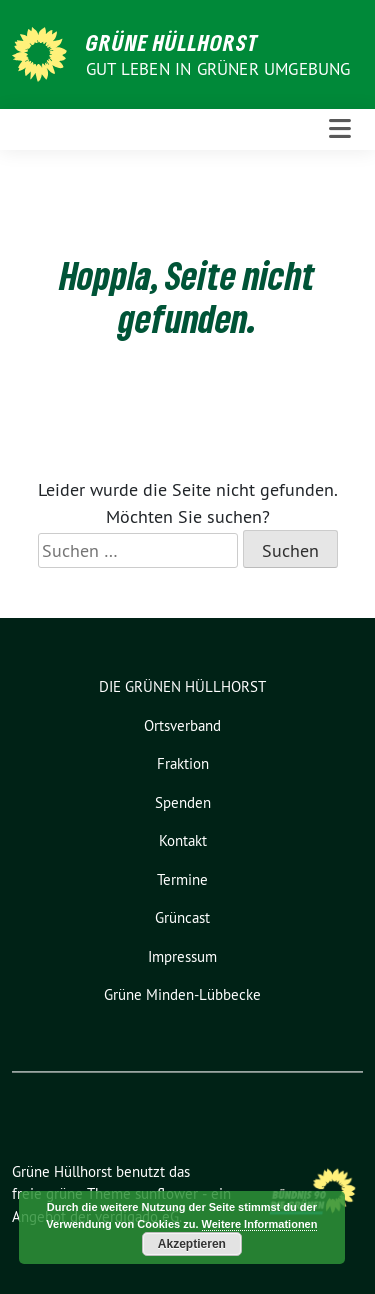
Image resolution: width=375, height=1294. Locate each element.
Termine (182, 879)
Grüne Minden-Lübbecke (182, 994)
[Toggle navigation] (340, 129)
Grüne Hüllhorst (172, 42)
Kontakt (183, 840)
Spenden (183, 802)
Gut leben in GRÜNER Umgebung (218, 69)
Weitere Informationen (260, 1224)
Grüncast (182, 917)
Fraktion (183, 763)
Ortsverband (182, 725)
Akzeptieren (192, 1244)
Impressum (182, 956)
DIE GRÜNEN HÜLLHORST (182, 686)
